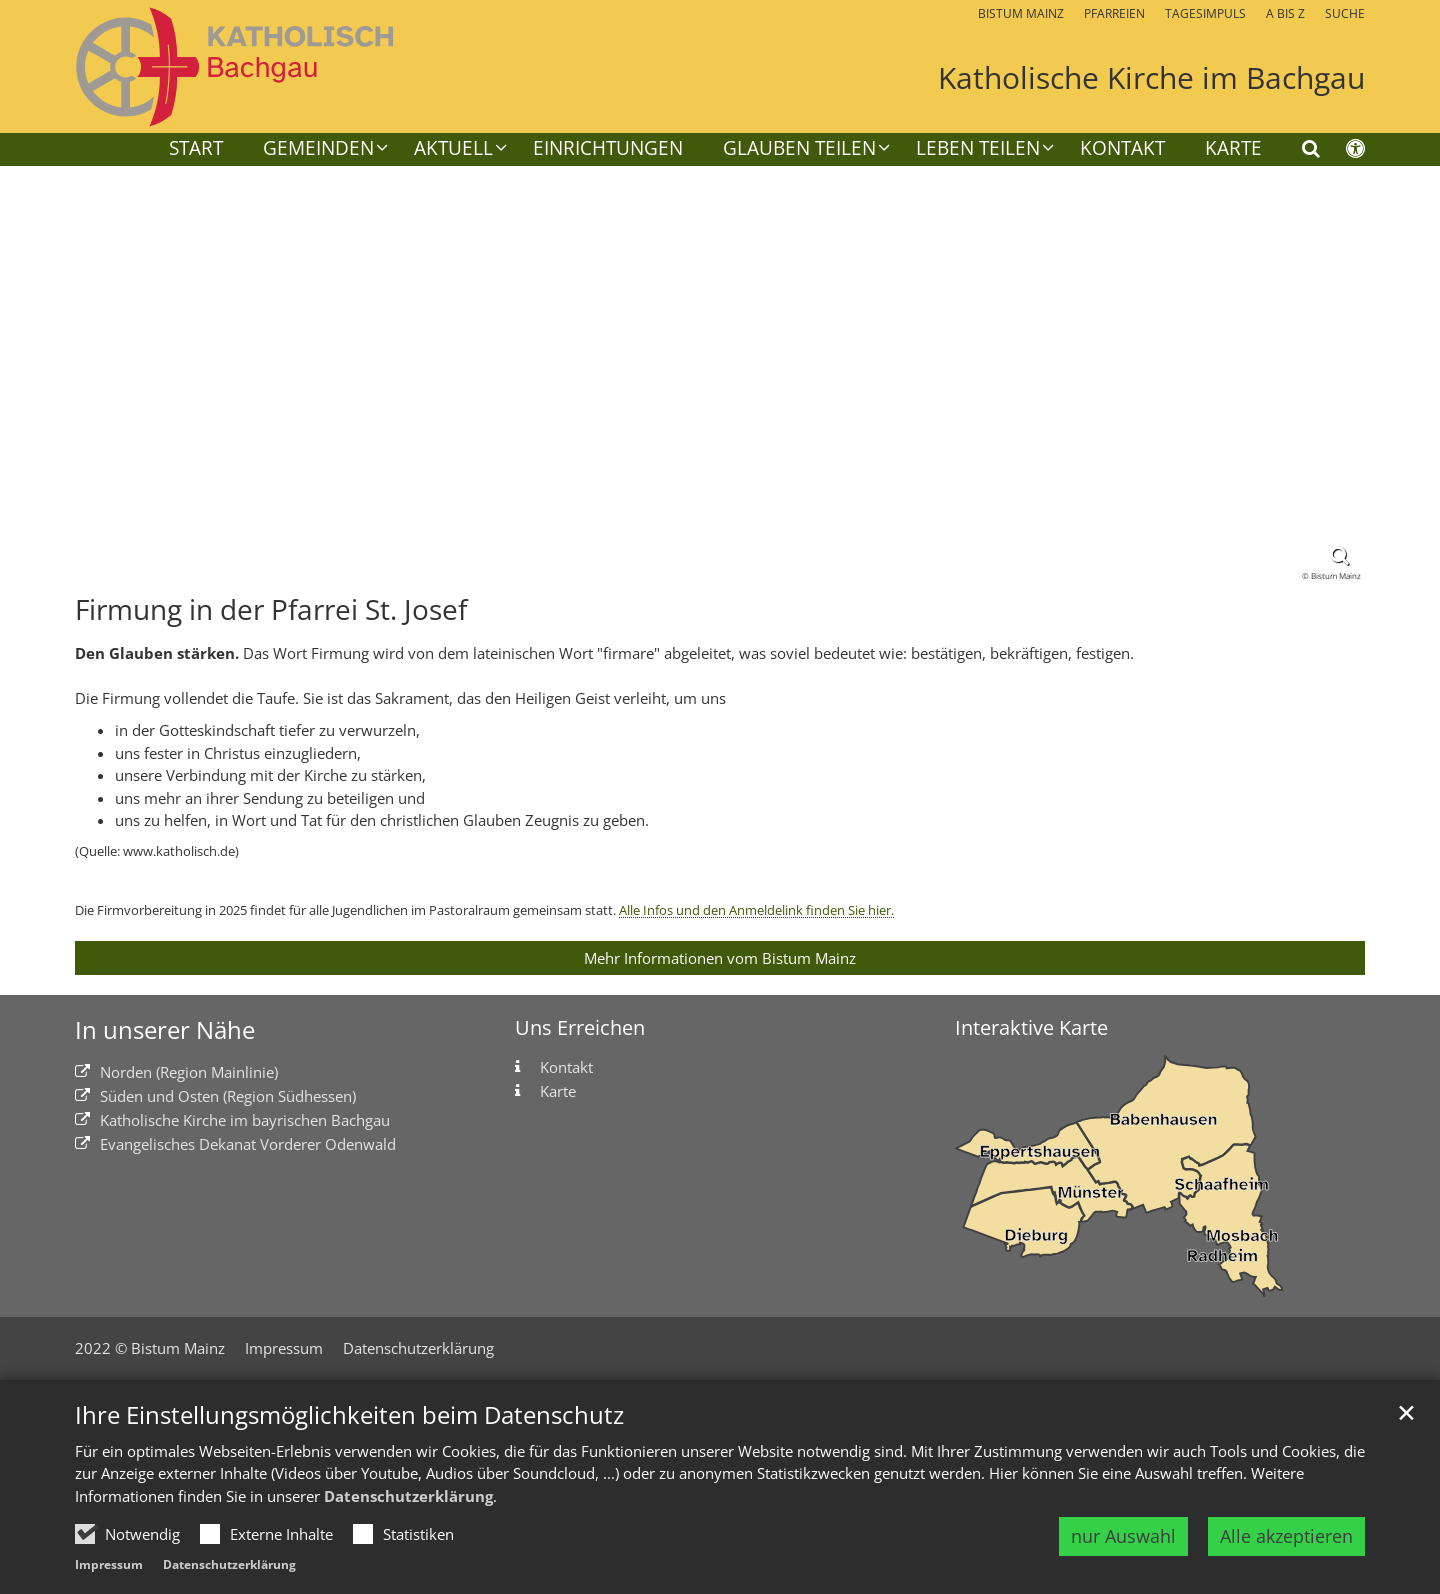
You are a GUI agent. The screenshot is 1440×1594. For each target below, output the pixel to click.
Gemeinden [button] (318, 149)
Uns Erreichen (580, 1027)
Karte (1233, 149)
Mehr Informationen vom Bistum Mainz (720, 958)
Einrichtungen (608, 149)
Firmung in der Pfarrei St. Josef (271, 609)
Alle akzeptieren (1286, 1536)
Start (196, 149)
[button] (793, 152)
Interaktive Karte (1031, 1027)
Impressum (109, 1564)
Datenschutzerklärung (408, 1496)
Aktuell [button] (453, 149)
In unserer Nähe (165, 1030)
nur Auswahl (1123, 1536)
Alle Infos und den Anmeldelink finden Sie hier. (756, 910)
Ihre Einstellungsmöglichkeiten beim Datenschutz (349, 1415)
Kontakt (1122, 149)
